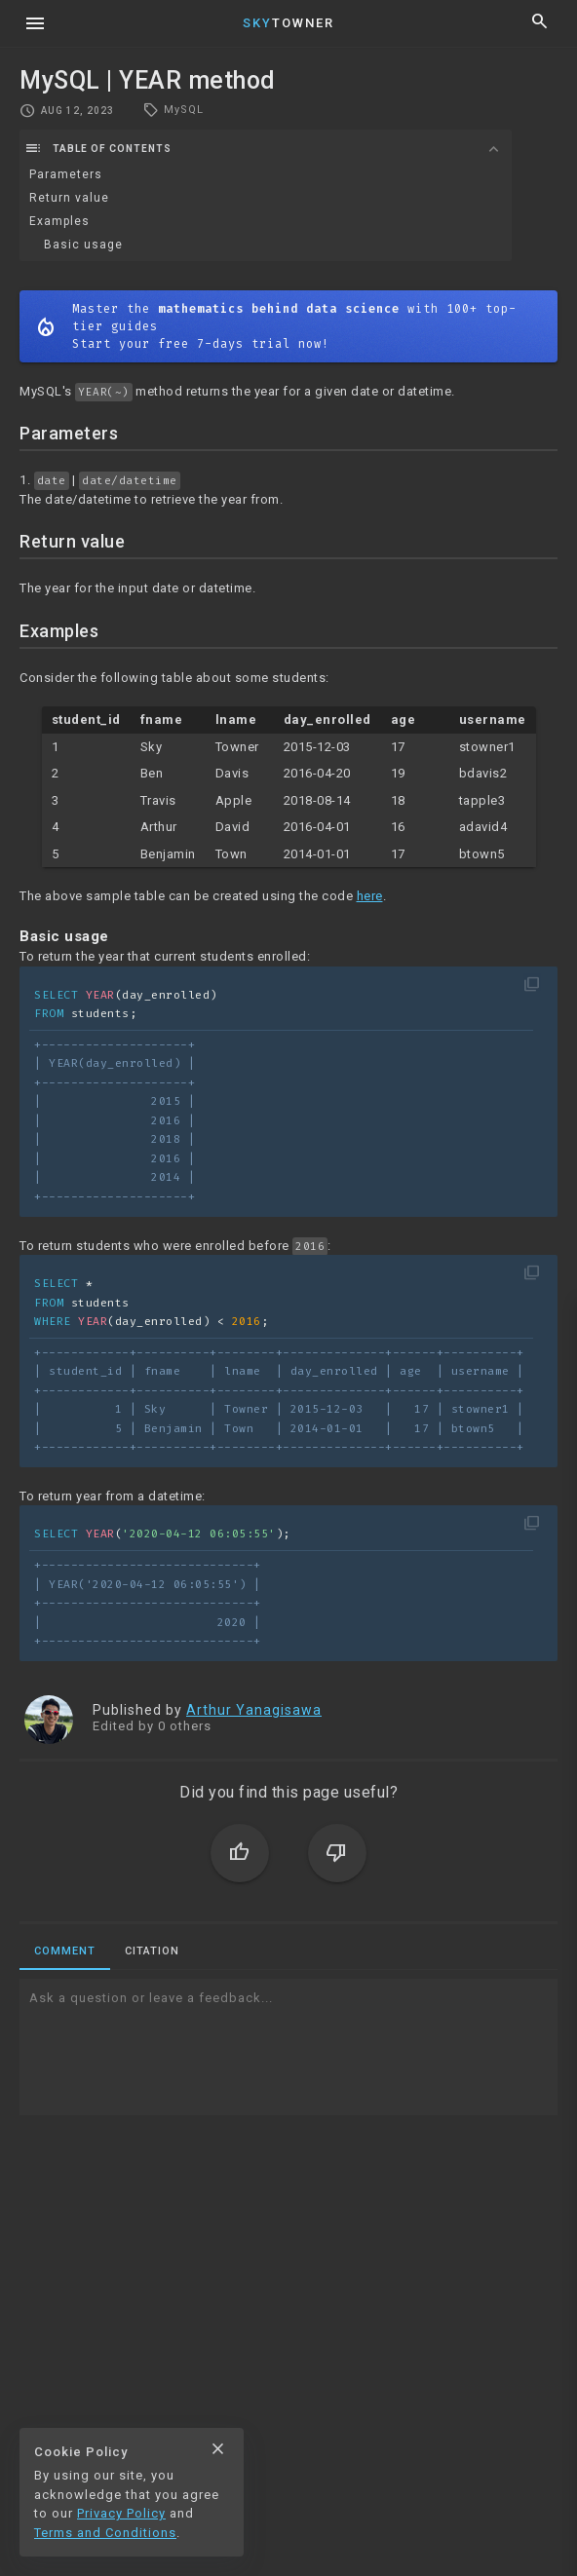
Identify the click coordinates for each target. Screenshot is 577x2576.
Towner (288, 23)
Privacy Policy (121, 2513)
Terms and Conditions (105, 2532)
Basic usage (83, 244)
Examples (59, 221)
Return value (69, 198)
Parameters (65, 174)
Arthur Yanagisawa (254, 1710)
